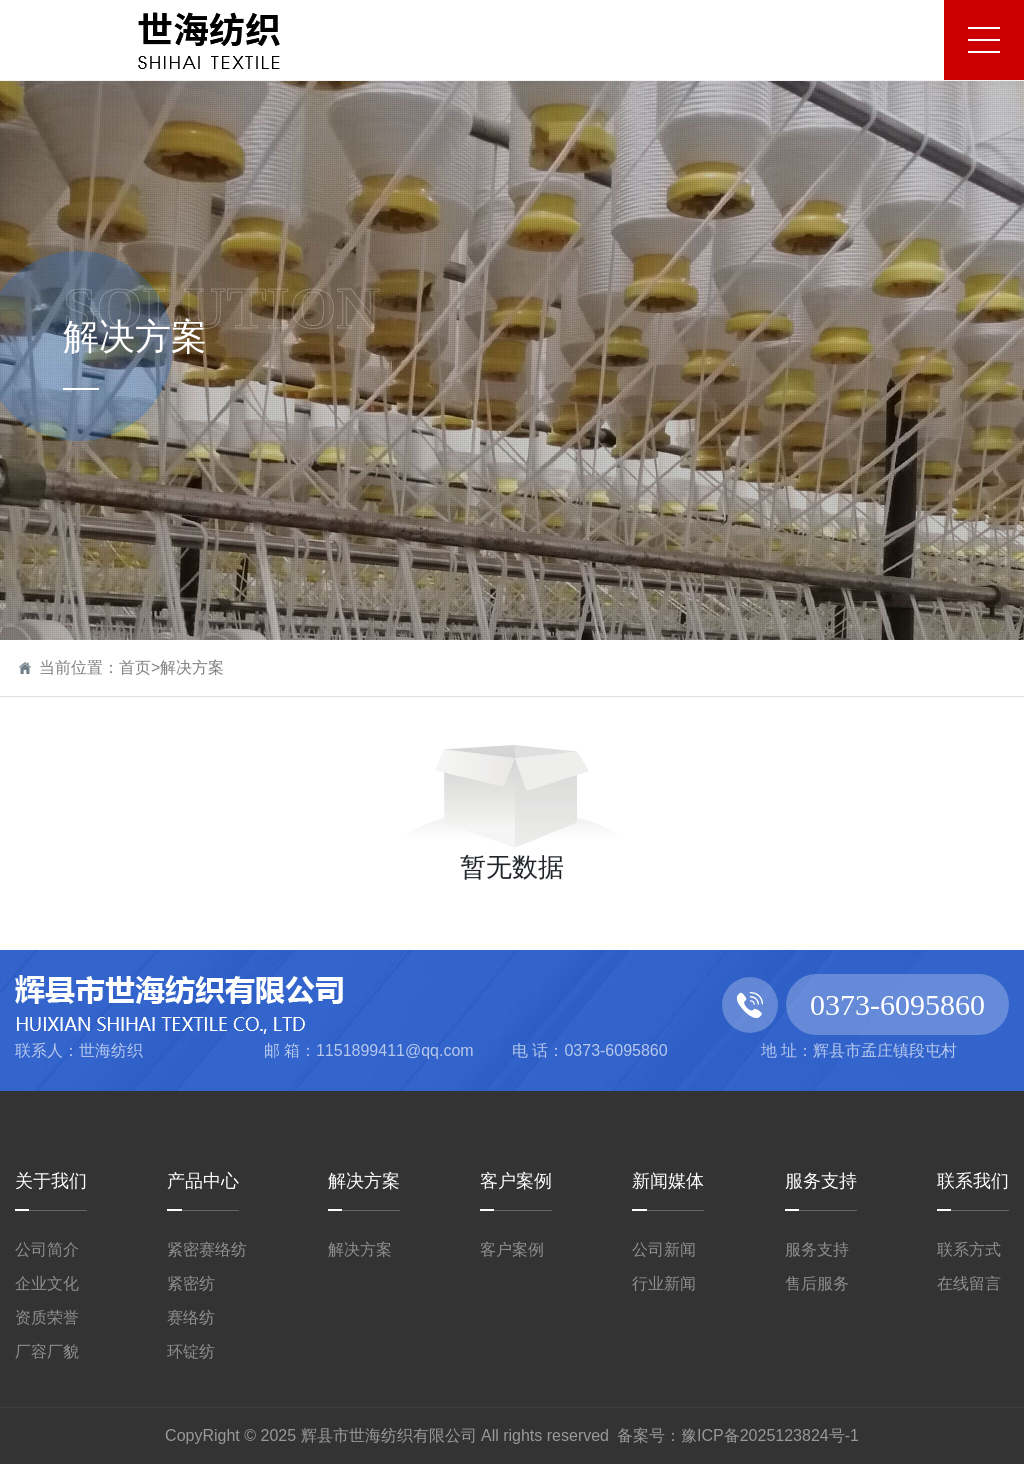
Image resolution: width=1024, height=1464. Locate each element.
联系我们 (973, 1181)
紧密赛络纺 (207, 1249)
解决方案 (192, 667)
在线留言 (969, 1283)
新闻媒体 (668, 1181)
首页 (135, 667)
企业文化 (47, 1283)
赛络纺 (191, 1317)
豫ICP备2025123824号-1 (770, 1435)
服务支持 (821, 1181)
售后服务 (817, 1283)
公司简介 (47, 1249)
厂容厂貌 (47, 1351)
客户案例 (516, 1181)
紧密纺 (191, 1283)
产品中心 (203, 1181)
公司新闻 (664, 1249)
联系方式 (969, 1249)
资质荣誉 (47, 1317)
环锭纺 (191, 1351)
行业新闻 (664, 1283)
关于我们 (51, 1181)
